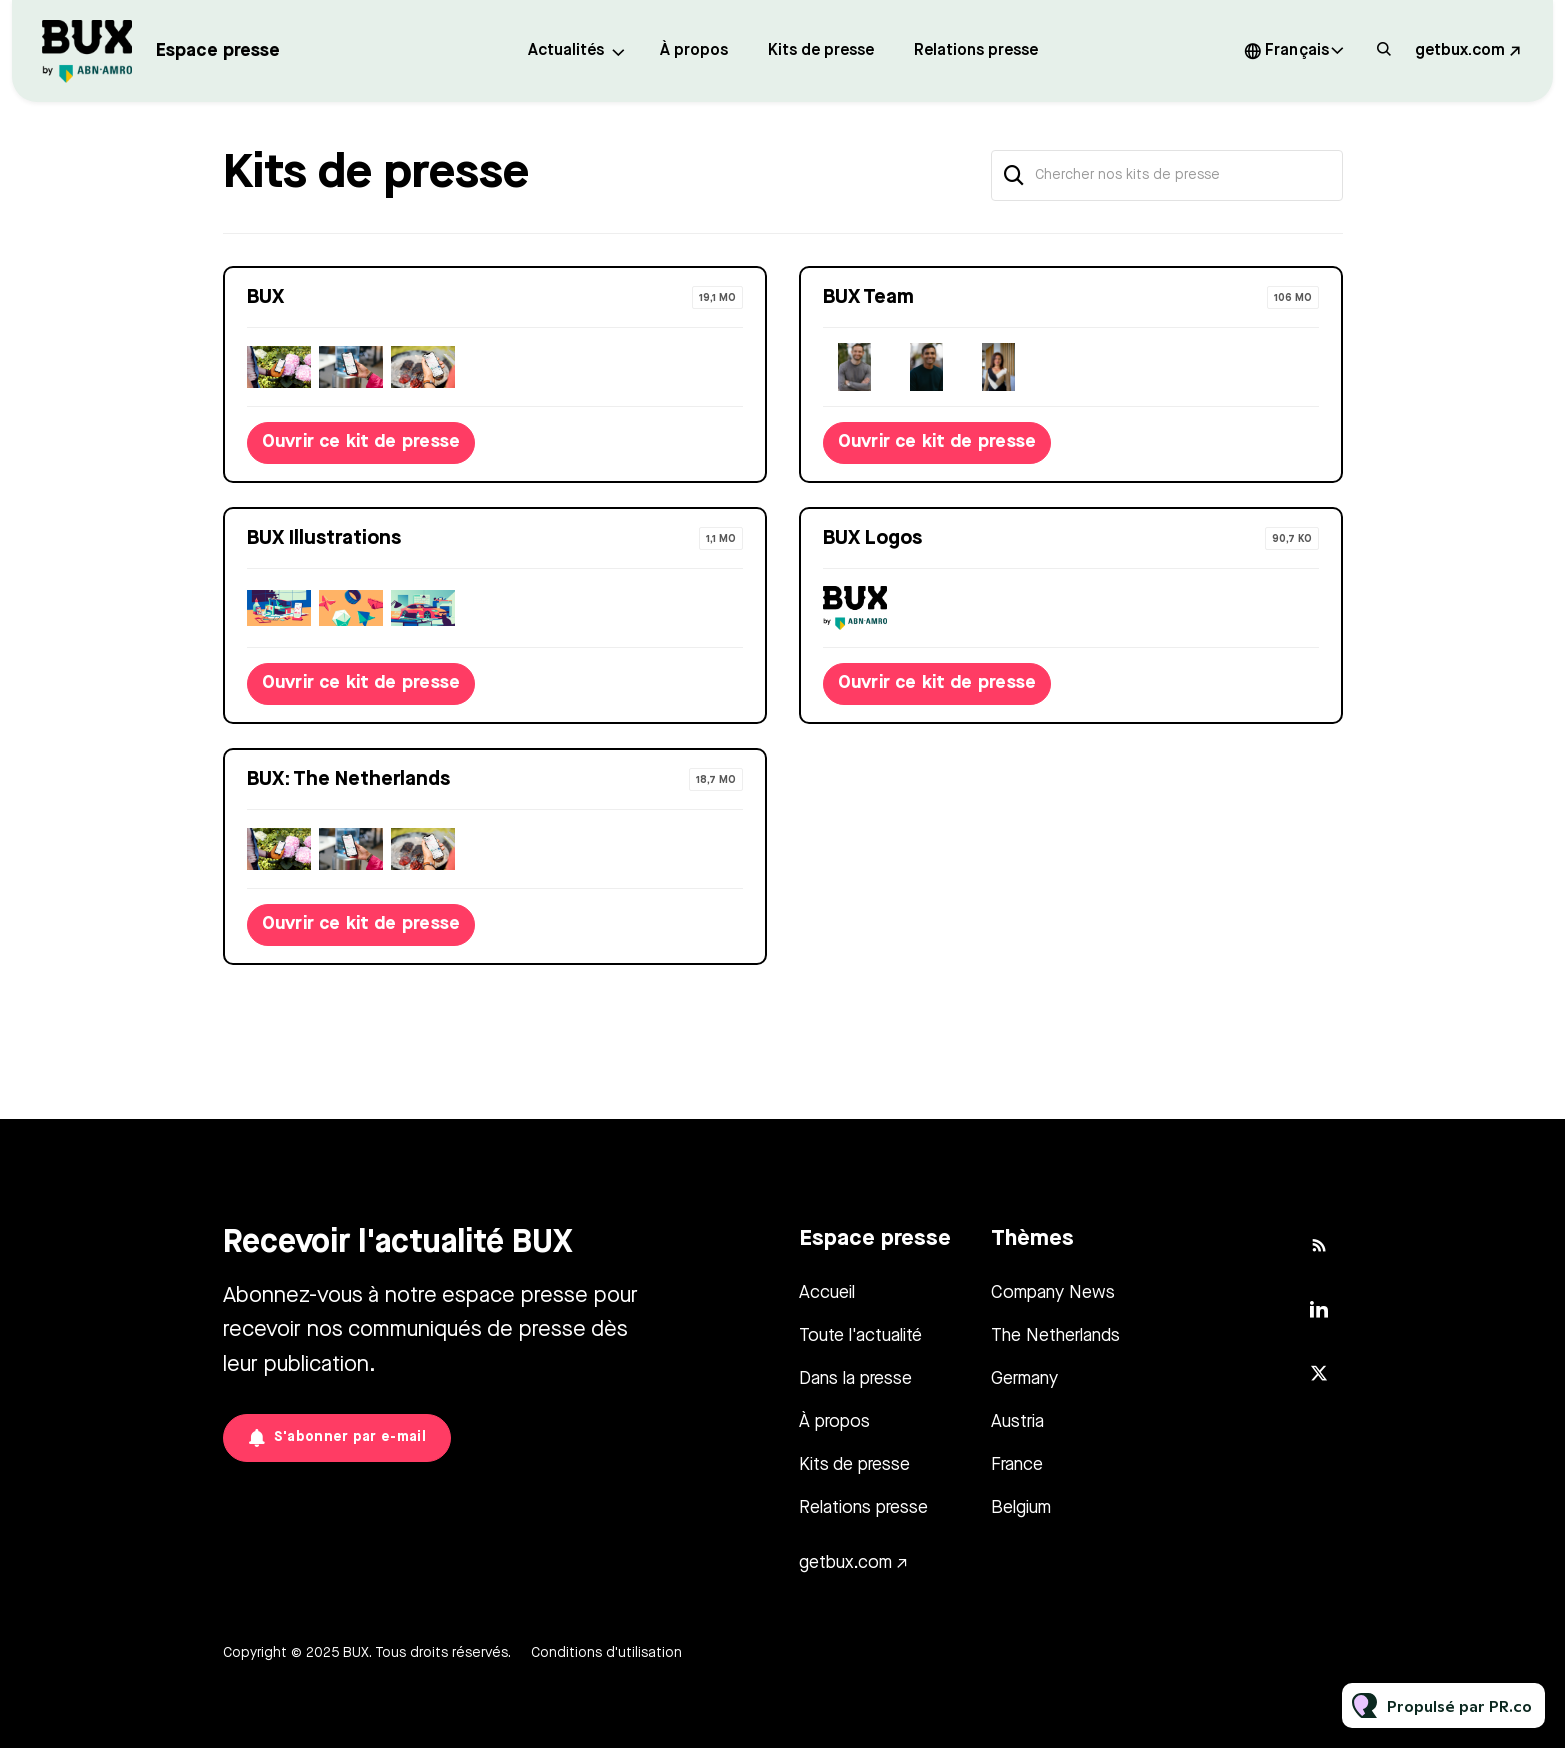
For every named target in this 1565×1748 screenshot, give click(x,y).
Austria (1017, 1422)
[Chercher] (1015, 175)
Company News (1053, 1293)
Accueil (827, 1293)
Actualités (566, 51)
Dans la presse (855, 1379)
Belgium (1021, 1508)
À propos (694, 51)
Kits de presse (821, 51)
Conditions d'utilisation (606, 1653)
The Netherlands (1055, 1336)
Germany (1024, 1379)
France (1017, 1465)
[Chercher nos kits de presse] (1167, 175)
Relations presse (976, 51)
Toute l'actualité (860, 1336)
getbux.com (1460, 51)
